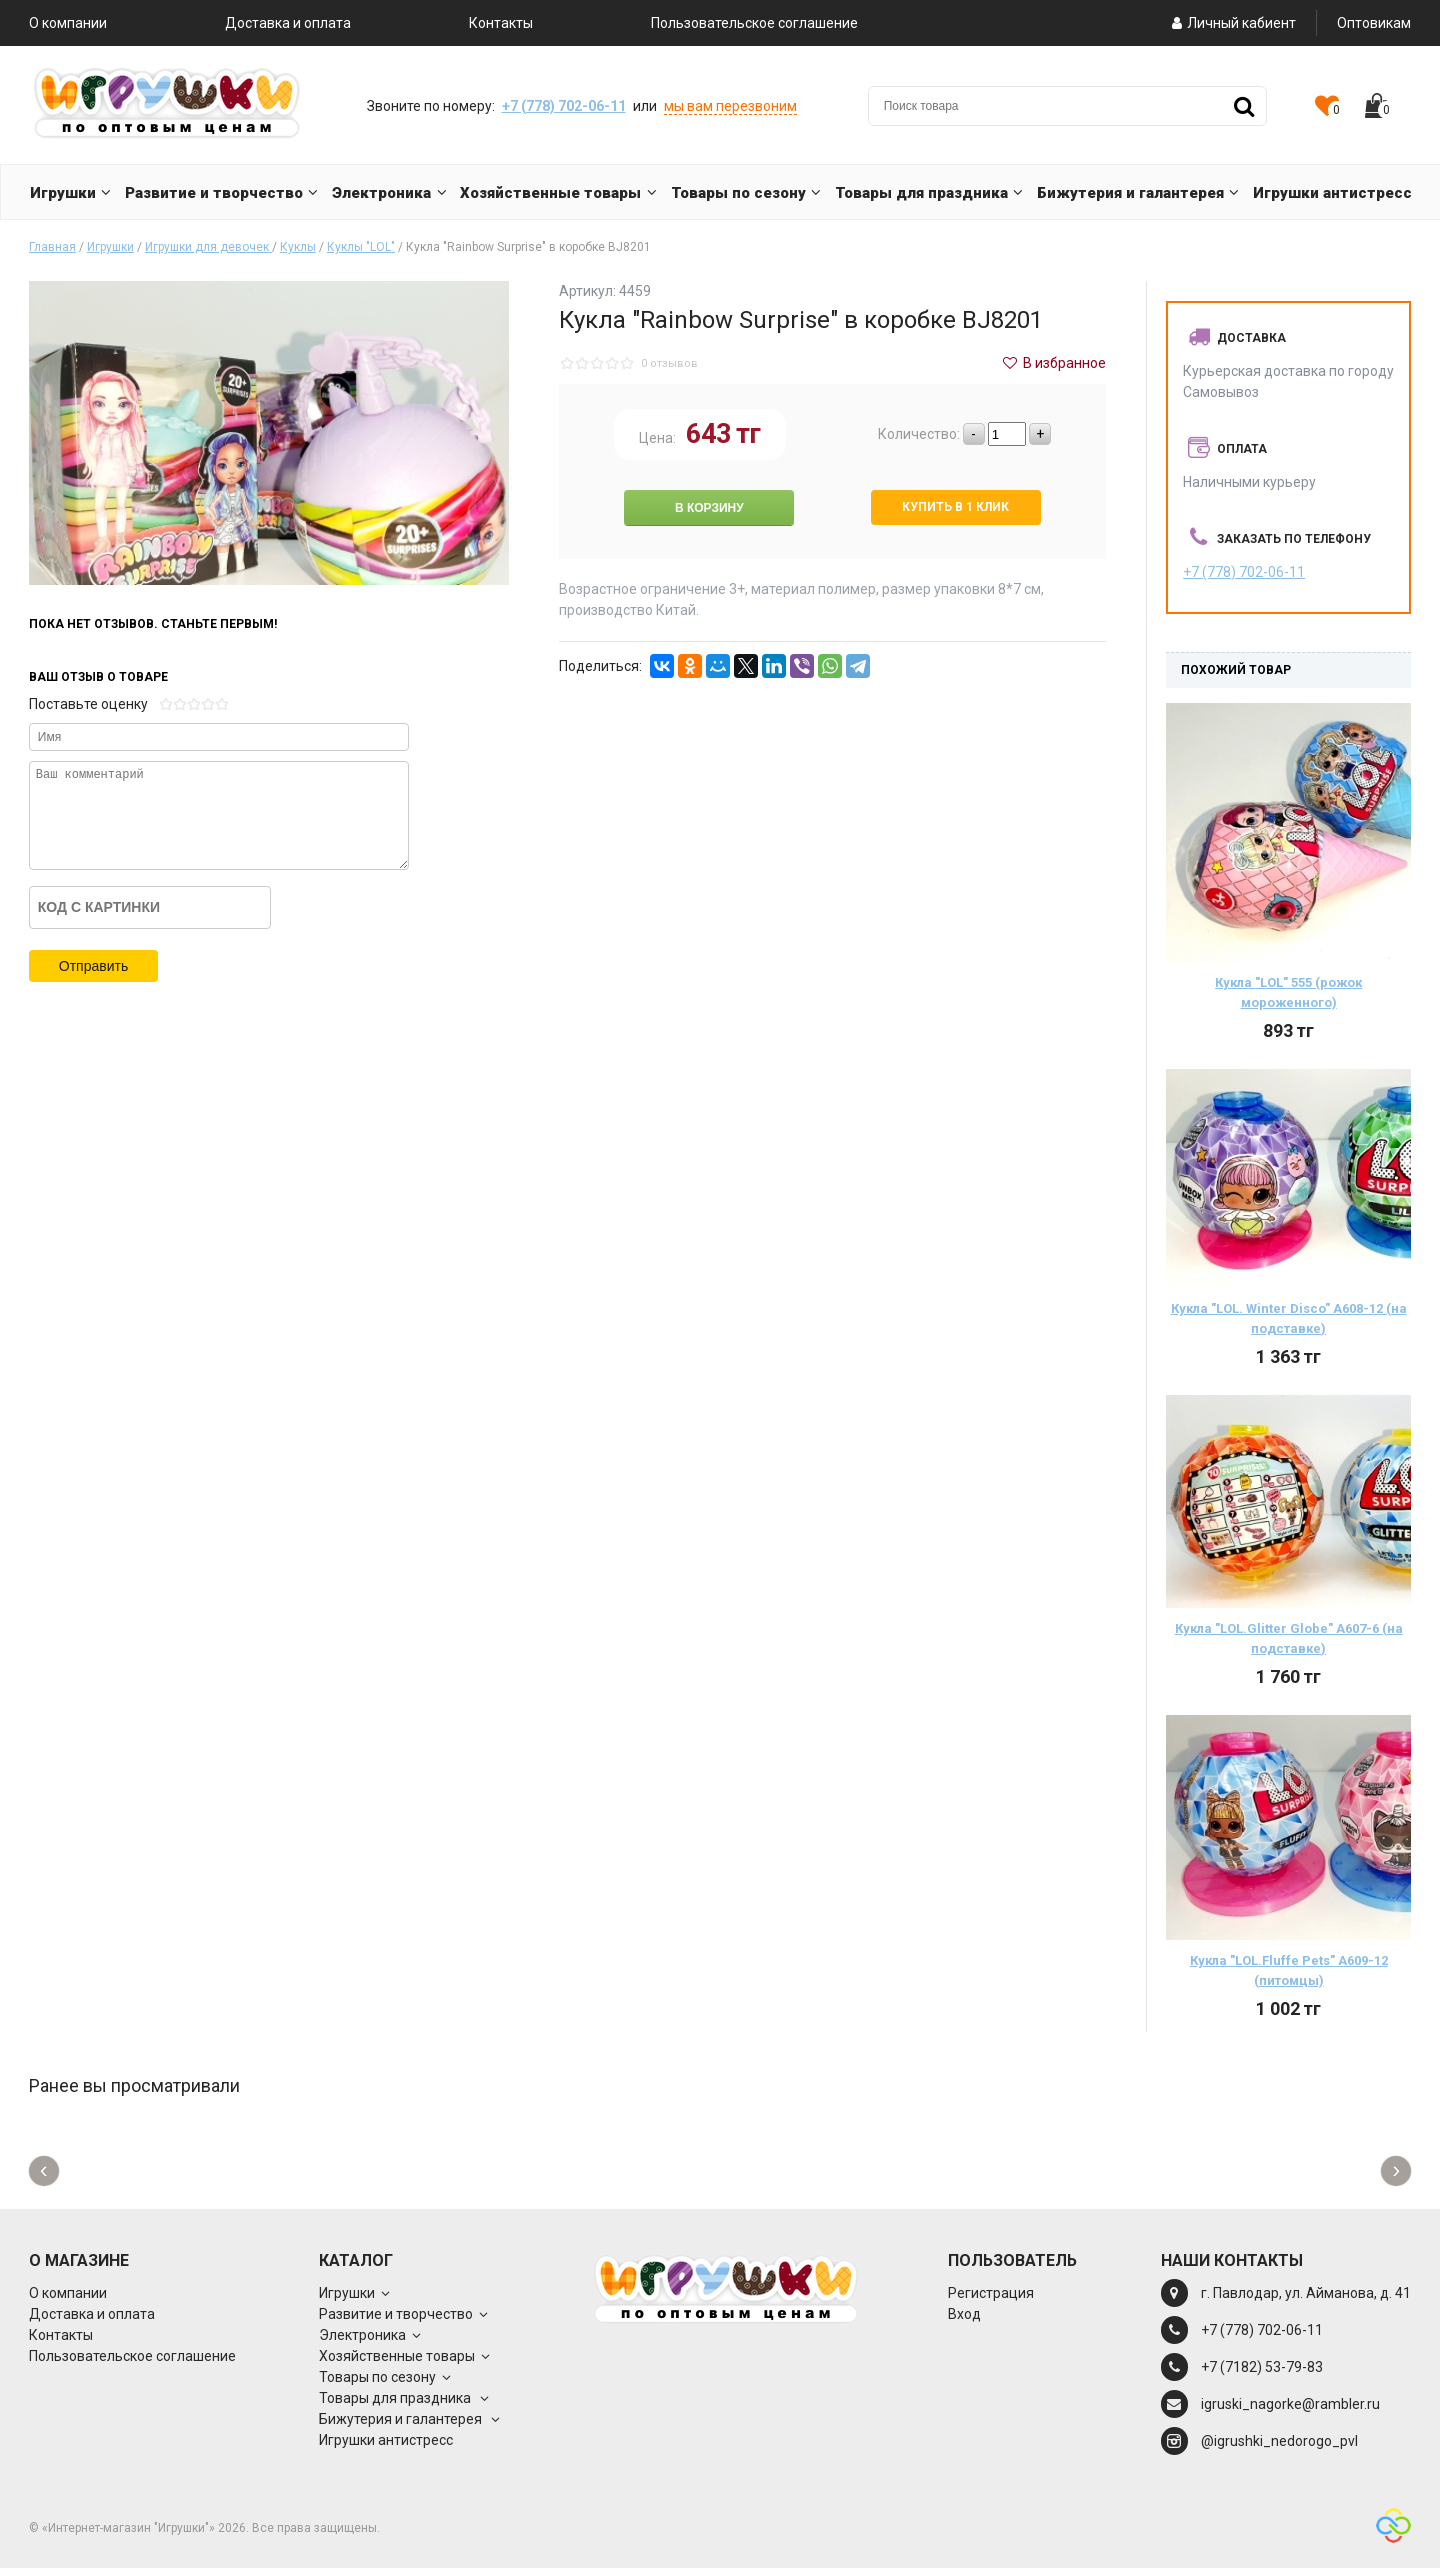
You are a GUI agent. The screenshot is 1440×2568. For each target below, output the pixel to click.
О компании (68, 23)
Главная (52, 247)
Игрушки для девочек (208, 247)
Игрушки (110, 247)
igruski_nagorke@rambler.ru (1290, 2404)
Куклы (298, 247)
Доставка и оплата (288, 23)
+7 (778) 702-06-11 (564, 106)
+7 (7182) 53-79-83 (1262, 2367)
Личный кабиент (1232, 23)
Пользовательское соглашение (754, 23)
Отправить (93, 966)
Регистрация (991, 2293)
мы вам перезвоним (730, 106)
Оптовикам (1374, 23)
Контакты (501, 23)
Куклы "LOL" (361, 247)
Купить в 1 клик (955, 507)
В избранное (1054, 363)
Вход (964, 2314)
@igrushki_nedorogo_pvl (1279, 2441)
